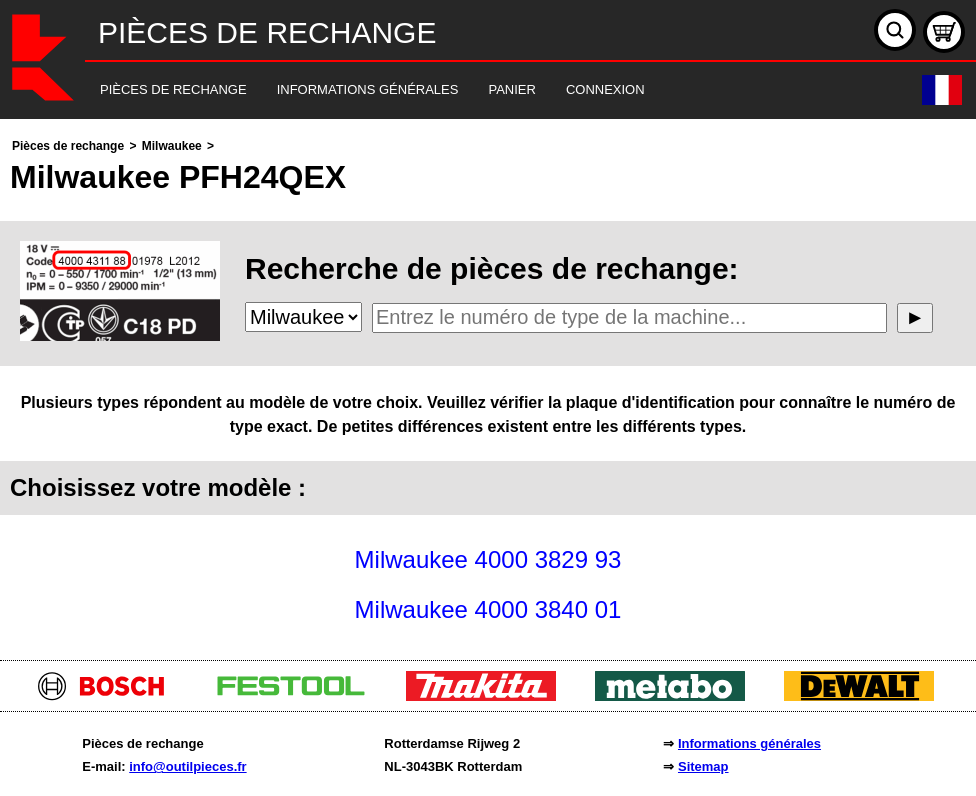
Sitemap (703, 766)
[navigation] (460, 90)
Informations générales (749, 743)
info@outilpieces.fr (187, 766)
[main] (488, 384)
